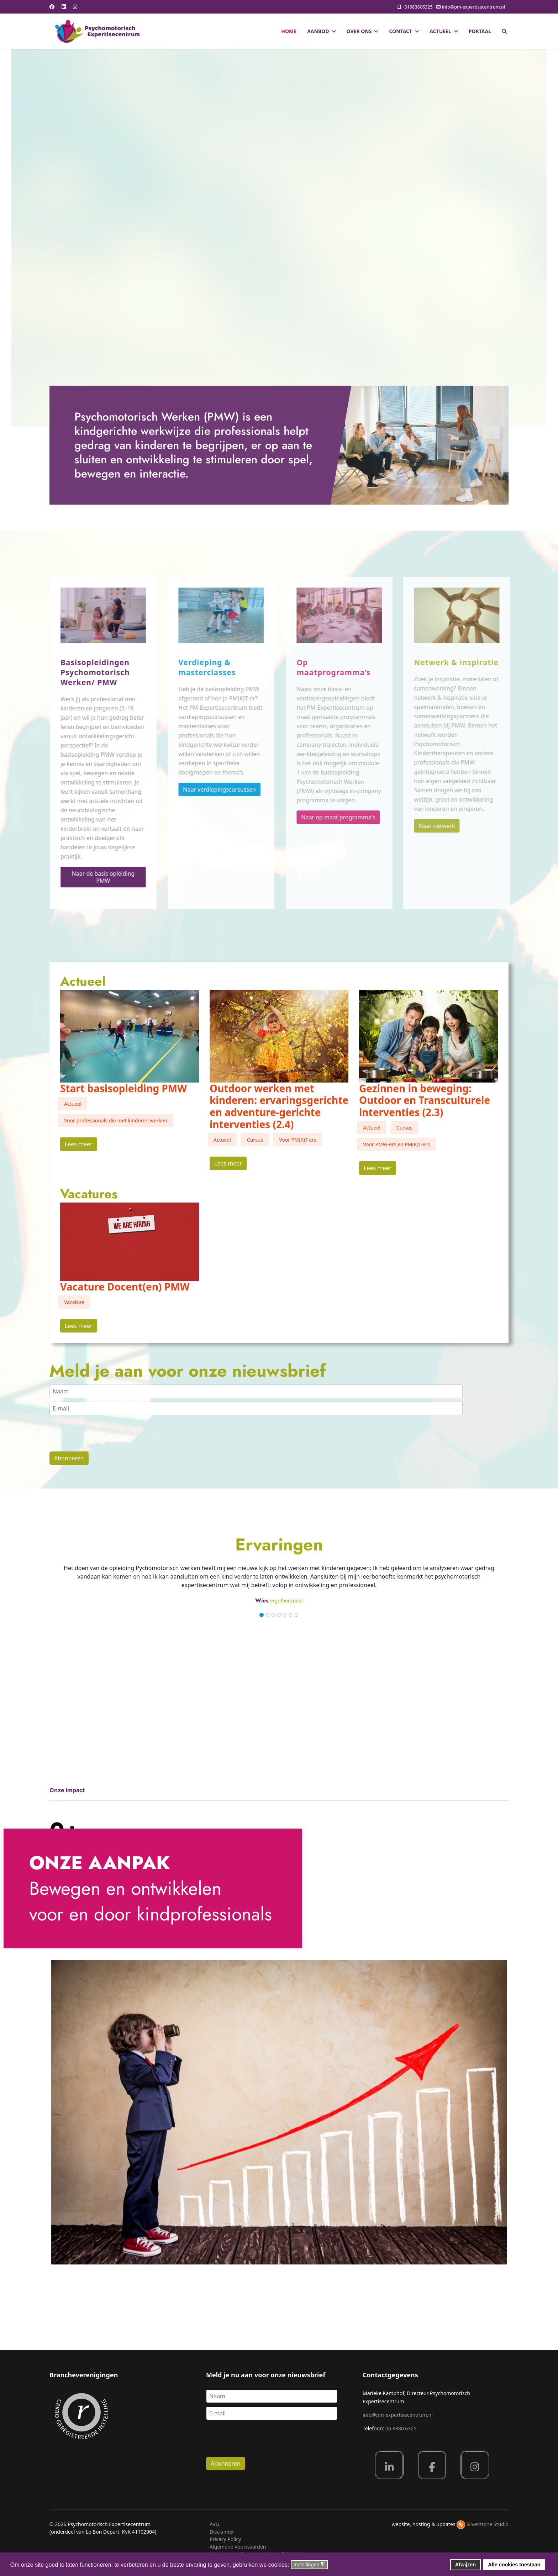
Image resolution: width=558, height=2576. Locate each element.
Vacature (74, 1302)
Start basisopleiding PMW (123, 1088)
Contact (400, 31)
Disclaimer (222, 2531)
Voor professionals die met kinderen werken (115, 1120)
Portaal (480, 31)
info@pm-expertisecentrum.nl (473, 7)
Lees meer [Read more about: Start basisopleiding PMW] (79, 1144)
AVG (214, 2524)
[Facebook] (51, 6)
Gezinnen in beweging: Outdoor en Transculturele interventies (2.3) (424, 1100)
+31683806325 (417, 7)
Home (288, 31)
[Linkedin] (64, 6)
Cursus (255, 1139)
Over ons (359, 31)
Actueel (440, 31)
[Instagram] (75, 6)
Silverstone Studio (488, 2524)
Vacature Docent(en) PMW (125, 1286)
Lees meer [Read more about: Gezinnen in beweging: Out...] (377, 1168)
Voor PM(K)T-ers (297, 1139)
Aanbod (318, 31)
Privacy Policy (225, 2539)
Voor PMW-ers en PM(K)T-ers (396, 1144)
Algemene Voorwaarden (238, 2546)
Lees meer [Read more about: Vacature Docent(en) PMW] (79, 1326)
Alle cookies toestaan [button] (514, 2564)
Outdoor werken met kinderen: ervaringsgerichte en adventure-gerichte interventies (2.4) (279, 1106)
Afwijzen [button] (465, 2564)
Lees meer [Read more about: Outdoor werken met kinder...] (228, 1163)
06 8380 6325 (400, 2428)
